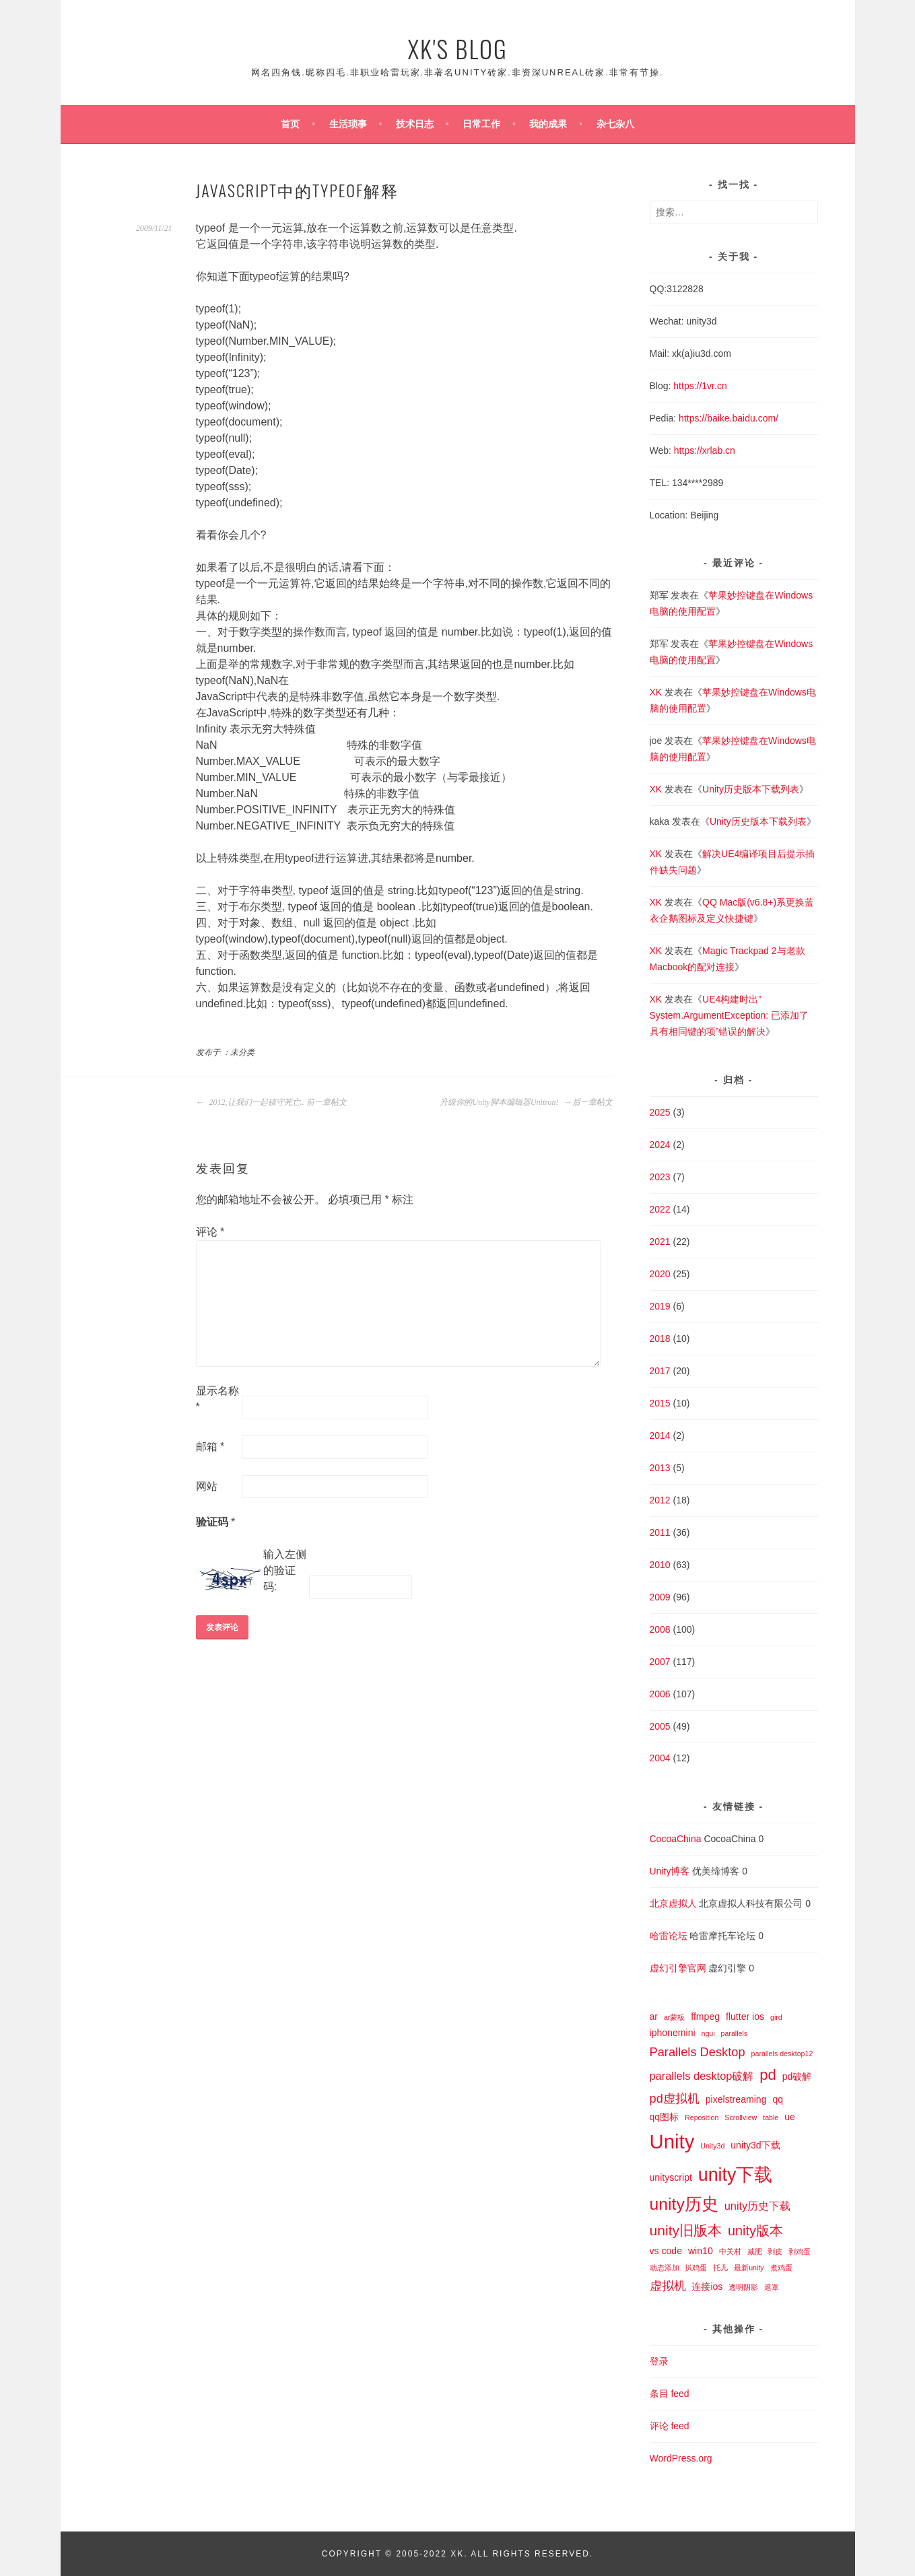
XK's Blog (457, 48)
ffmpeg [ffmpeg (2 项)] (705, 2016)
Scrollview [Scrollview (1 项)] (740, 2117)
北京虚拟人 (673, 1903)
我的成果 (548, 123)
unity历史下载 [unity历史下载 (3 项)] (757, 2206)
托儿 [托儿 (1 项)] (720, 2268)
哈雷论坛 (668, 1935)
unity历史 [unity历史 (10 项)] (684, 2204)
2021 (660, 1241)
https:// (693, 418)
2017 (660, 1370)
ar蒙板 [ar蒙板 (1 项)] (674, 2017)
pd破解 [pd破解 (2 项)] (797, 2076)
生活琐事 (348, 123)
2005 (660, 1726)
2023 (660, 1177)
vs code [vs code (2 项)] (666, 2250)
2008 (660, 1629)
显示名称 (217, 1399)
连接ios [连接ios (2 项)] (706, 2286)
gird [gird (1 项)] (776, 2017)
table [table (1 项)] (770, 2117)
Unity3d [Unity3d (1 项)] (712, 2146)
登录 (659, 2361)
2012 (660, 1500)
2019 (660, 1306)
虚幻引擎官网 (678, 1968)
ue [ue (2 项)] (789, 2116)
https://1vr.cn (699, 385)
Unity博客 (670, 1871)
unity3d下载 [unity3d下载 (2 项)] (755, 2145)
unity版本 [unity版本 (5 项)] (755, 2230)
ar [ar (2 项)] (654, 2016)
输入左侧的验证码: (284, 1570)
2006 (660, 1694)
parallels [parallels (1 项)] (734, 2033)
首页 (290, 123)
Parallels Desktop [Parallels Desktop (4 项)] (697, 2052)
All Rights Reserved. (532, 2553)
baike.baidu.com (741, 418)
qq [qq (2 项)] (777, 2099)
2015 (660, 1403)
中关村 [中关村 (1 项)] (730, 2251)
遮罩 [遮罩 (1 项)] (771, 2287)
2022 (660, 1209)
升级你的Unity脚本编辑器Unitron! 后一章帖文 (526, 1102)
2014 (660, 1435)
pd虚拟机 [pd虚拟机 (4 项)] (675, 2098)
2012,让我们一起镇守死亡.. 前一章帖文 (271, 1102)
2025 (660, 1112)
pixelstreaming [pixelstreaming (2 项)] (736, 2099)
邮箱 (210, 1446)
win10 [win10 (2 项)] (700, 2250)
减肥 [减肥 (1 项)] (754, 2251)
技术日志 (415, 123)
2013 (660, 1467)
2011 (660, 1532)
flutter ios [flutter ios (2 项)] (745, 2016)
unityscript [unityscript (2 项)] (671, 2177)
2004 (660, 1758)
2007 (660, 1661)
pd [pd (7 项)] (767, 2074)
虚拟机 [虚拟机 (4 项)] (668, 2285)
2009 (660, 1597)
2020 (660, 1273)
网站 (206, 1486)
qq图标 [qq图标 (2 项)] (664, 2116)
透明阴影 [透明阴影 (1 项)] (743, 2287)
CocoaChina (676, 1838)
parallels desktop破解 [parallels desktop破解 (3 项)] (702, 2076)
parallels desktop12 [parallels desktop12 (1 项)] (782, 2053)
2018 (660, 1338)
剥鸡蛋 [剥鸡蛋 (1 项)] (799, 2251)
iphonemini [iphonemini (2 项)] (673, 2032)
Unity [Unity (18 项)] (672, 2141)
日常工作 (481, 123)
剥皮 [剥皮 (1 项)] (775, 2251)
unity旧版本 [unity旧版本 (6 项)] (686, 2230)
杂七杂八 (615, 123)
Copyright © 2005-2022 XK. (396, 2553)
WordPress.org (681, 2458)
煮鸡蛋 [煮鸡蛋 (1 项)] (781, 2268)
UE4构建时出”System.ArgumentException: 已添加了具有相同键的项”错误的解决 (729, 1015)
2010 (660, 1564)
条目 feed (669, 2393)
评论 (210, 1232)
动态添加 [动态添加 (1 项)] (664, 2268)
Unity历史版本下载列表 (750, 789)
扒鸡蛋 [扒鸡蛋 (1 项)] (696, 2268)
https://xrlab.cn (704, 450)
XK (656, 692)
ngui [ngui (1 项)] (707, 2033)
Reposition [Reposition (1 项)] (701, 2117)
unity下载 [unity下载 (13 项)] (735, 2175)
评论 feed (669, 2425)
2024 (660, 1144)
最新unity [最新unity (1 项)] (749, 2268)
